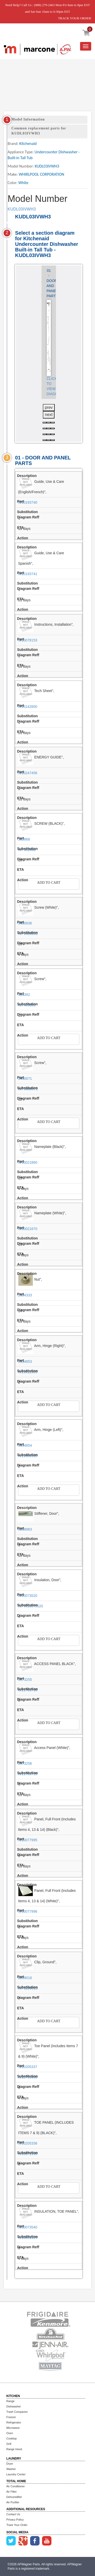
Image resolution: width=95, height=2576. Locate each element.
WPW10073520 (30, 1606)
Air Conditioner (15, 2486)
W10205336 (27, 2143)
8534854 (25, 1445)
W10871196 (27, 2154)
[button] (45, 422)
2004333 (25, 1295)
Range (10, 2401)
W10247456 (27, 773)
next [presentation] (48, 414)
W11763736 (27, 1690)
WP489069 (26, 1005)
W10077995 (27, 1840)
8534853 (25, 1361)
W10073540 (27, 2227)
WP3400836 (27, 934)
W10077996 (27, 1911)
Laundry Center (16, 2474)
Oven (9, 2433)
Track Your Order (16, 2524)
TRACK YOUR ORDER (74, 18)
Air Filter (11, 2491)
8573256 (25, 1763)
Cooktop (11, 2438)
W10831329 (27, 2238)
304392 (24, 995)
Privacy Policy (15, 2519)
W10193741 (27, 574)
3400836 (25, 923)
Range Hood (14, 2449)
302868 (24, 839)
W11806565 (27, 1456)
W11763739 (27, 1774)
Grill (8, 2443)
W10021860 (27, 1162)
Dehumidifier (14, 2496)
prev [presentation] (49, 407)
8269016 (25, 1978)
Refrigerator (13, 2422)
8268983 (25, 1529)
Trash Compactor (17, 2411)
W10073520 (27, 1596)
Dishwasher (13, 2406)
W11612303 (27, 1372)
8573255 (25, 1680)
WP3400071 (27, 1089)
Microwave (13, 2427)
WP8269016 (27, 1988)
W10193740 (27, 502)
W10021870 (27, 1229)
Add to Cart (48, 883)
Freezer (11, 2417)
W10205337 (27, 2067)
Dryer (9, 2463)
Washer (11, 2468)
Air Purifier (12, 2502)
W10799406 (27, 2077)
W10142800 (27, 707)
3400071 (25, 1078)
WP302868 (26, 850)
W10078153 (27, 640)
